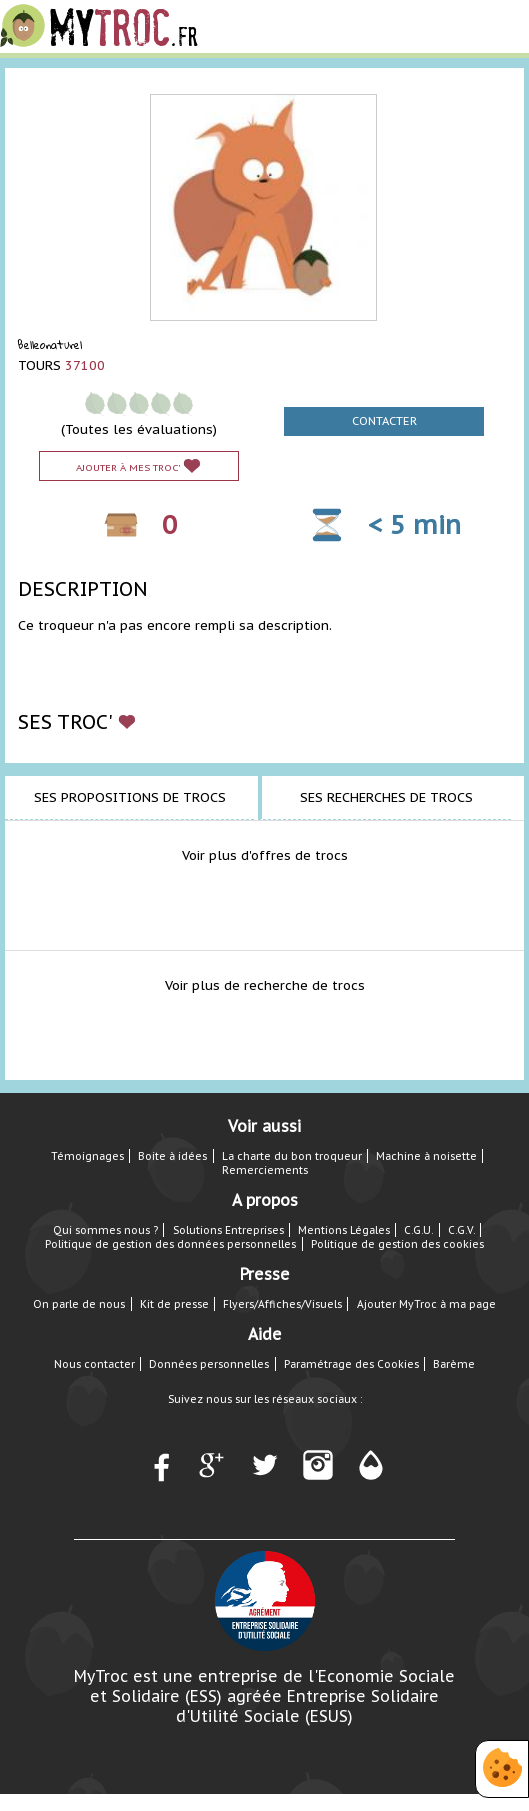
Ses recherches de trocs (386, 797)
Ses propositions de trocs (130, 797)
